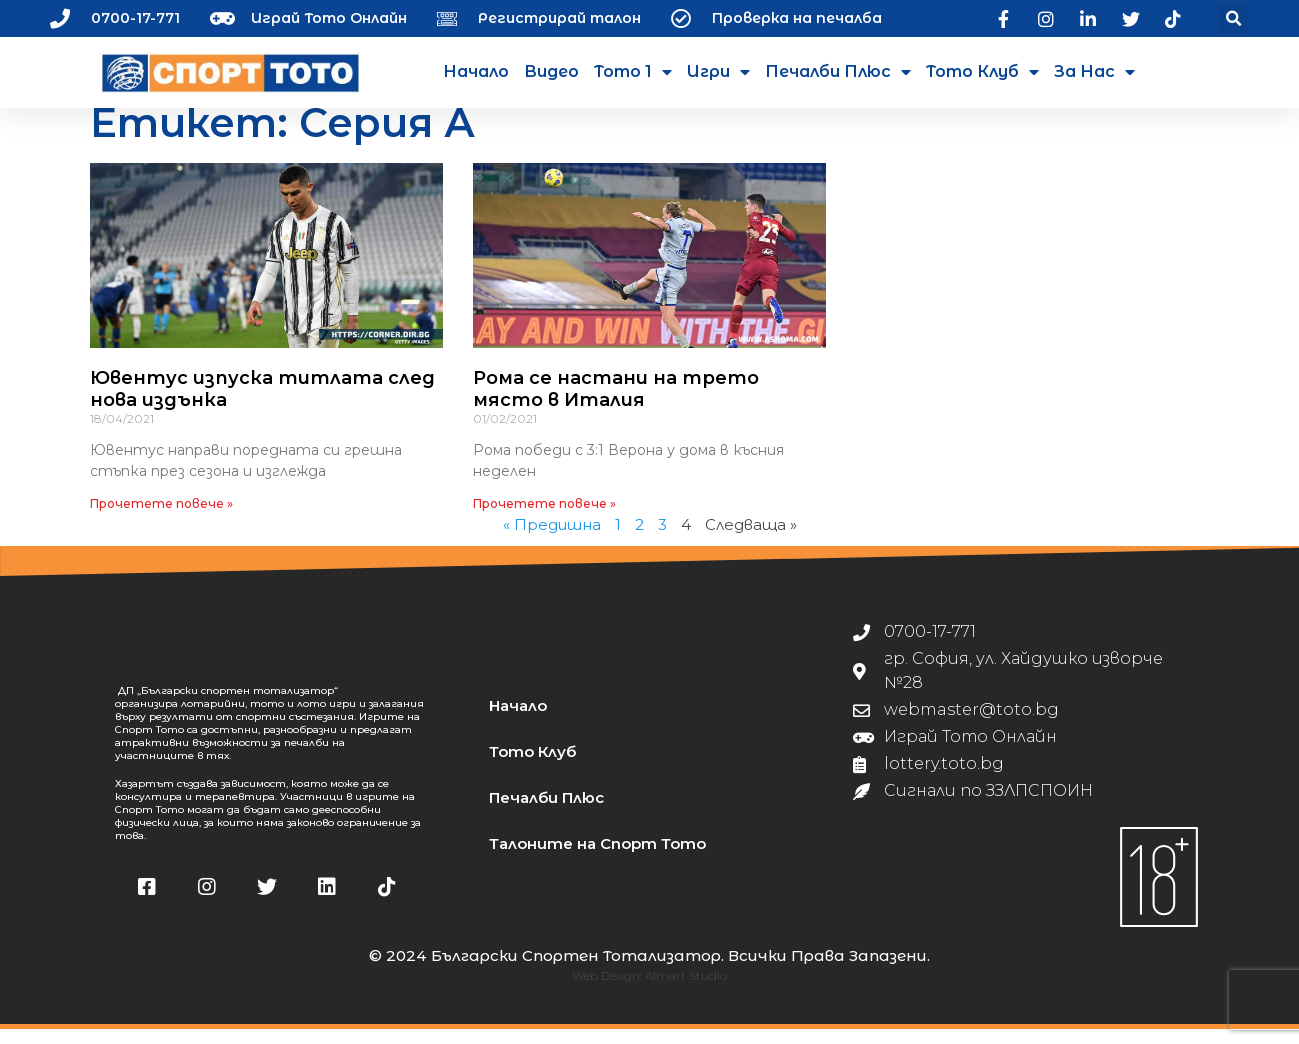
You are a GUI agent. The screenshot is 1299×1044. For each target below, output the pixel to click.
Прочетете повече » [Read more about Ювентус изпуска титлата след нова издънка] (161, 518)
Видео (551, 71)
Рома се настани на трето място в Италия (616, 404)
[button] (1233, 18)
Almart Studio (686, 990)
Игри (718, 72)
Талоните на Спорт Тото (597, 858)
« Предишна (552, 539)
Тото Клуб (982, 72)
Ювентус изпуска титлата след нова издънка (262, 404)
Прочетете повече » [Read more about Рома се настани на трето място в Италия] (544, 518)
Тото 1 (633, 72)
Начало (476, 71)
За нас (1094, 72)
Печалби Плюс (838, 72)
